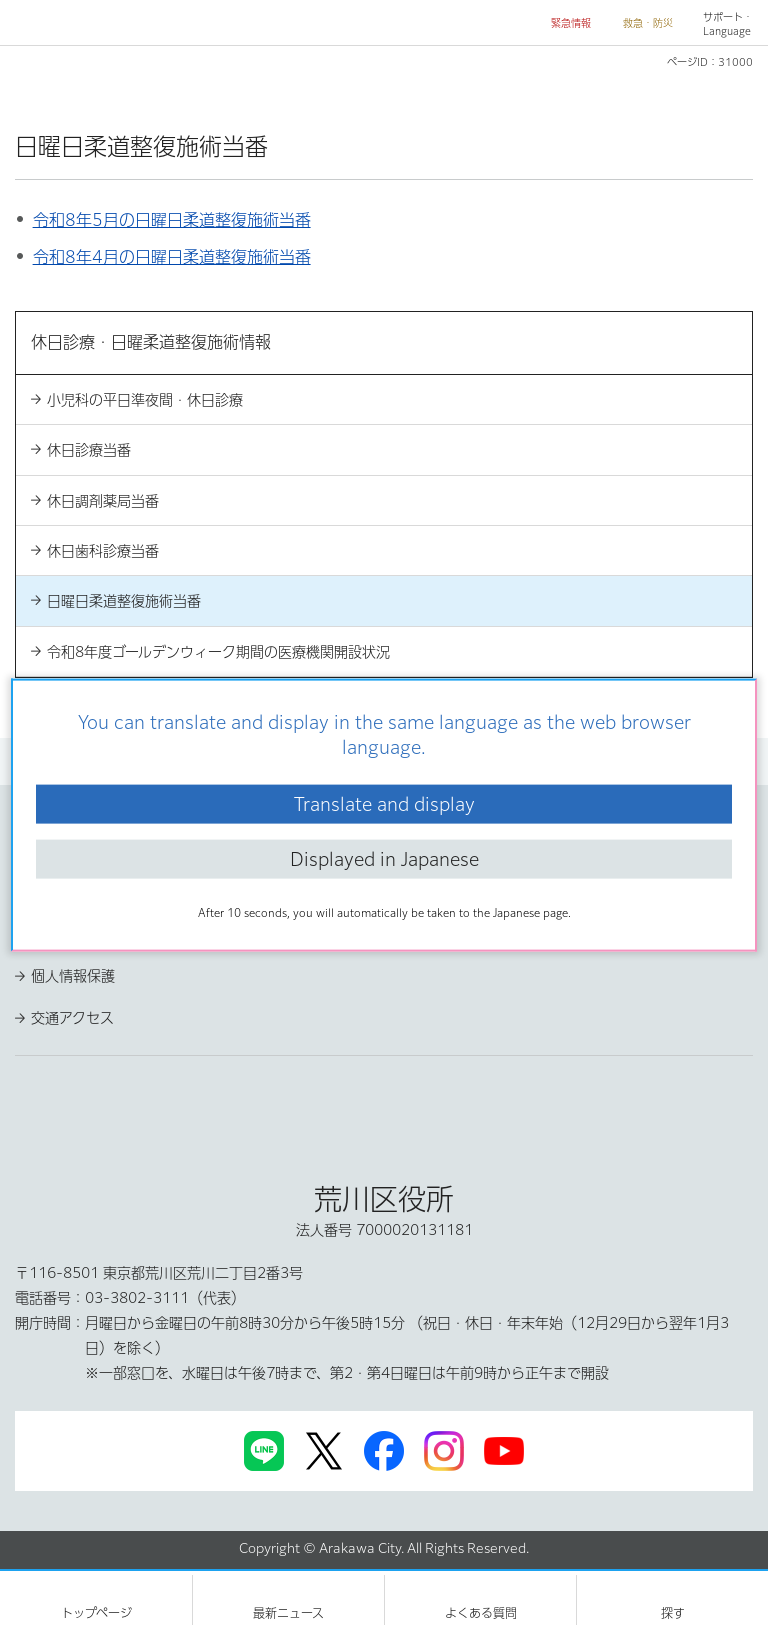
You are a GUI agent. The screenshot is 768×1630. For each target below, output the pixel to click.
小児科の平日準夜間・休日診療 (145, 400)
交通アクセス (72, 1018)
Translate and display (384, 803)
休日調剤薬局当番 (103, 501)
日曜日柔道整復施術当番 (124, 601)
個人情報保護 (73, 976)
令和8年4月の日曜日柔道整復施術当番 (172, 257)
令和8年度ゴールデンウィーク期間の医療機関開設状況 (218, 652)
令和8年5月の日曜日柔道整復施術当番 (172, 220)
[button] (563, 23)
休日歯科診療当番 (103, 551)
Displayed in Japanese (384, 859)
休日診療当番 (89, 450)
